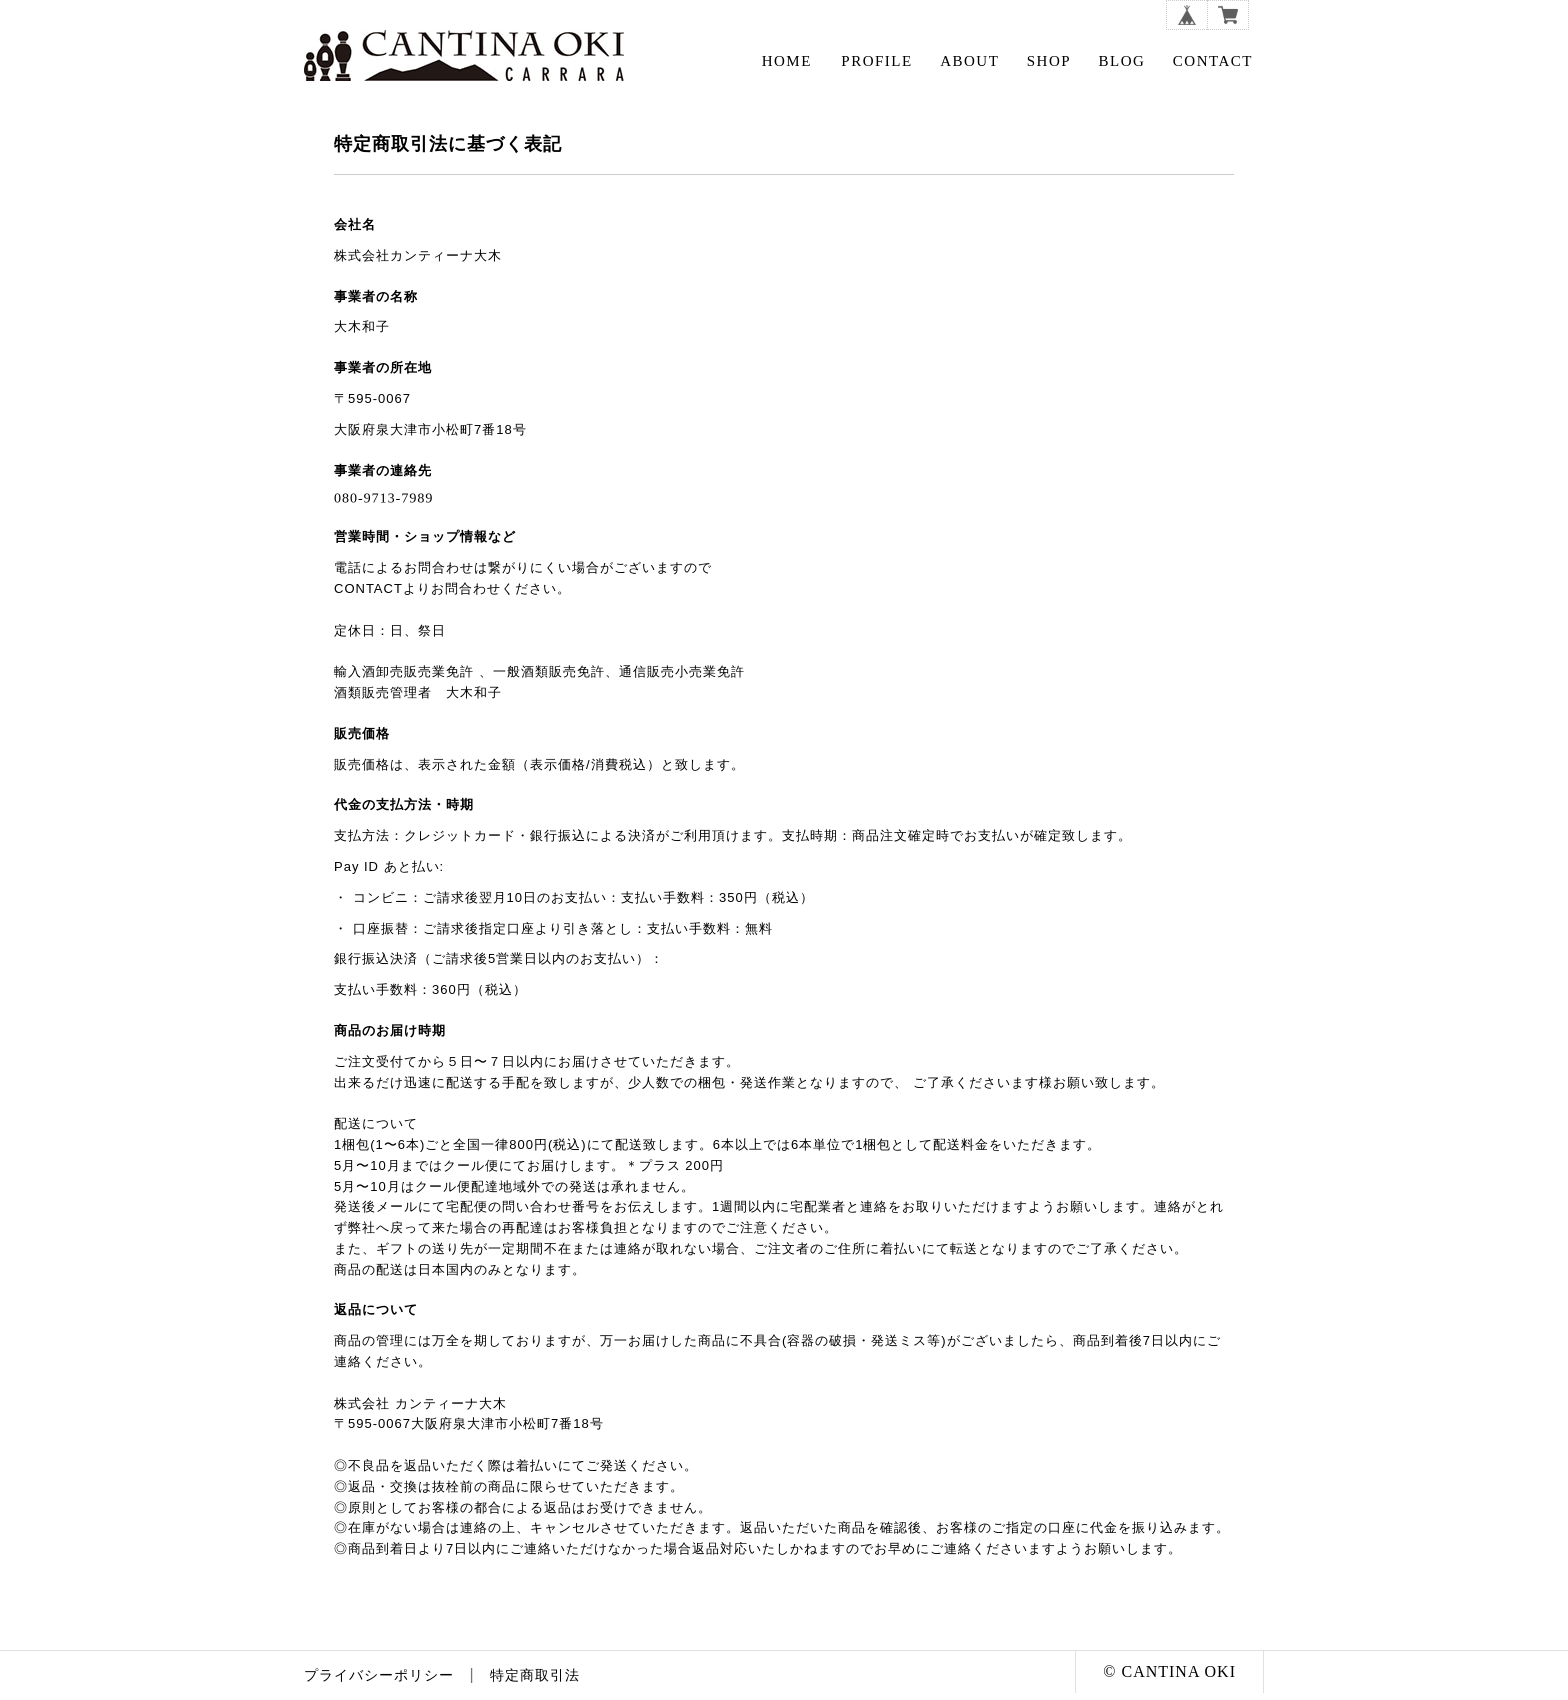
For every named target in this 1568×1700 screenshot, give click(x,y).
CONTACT (1213, 61)
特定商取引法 (535, 1675)
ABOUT (969, 61)
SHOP (1049, 61)
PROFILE (876, 61)
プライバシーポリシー (379, 1675)
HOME (787, 61)
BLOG (1122, 61)
